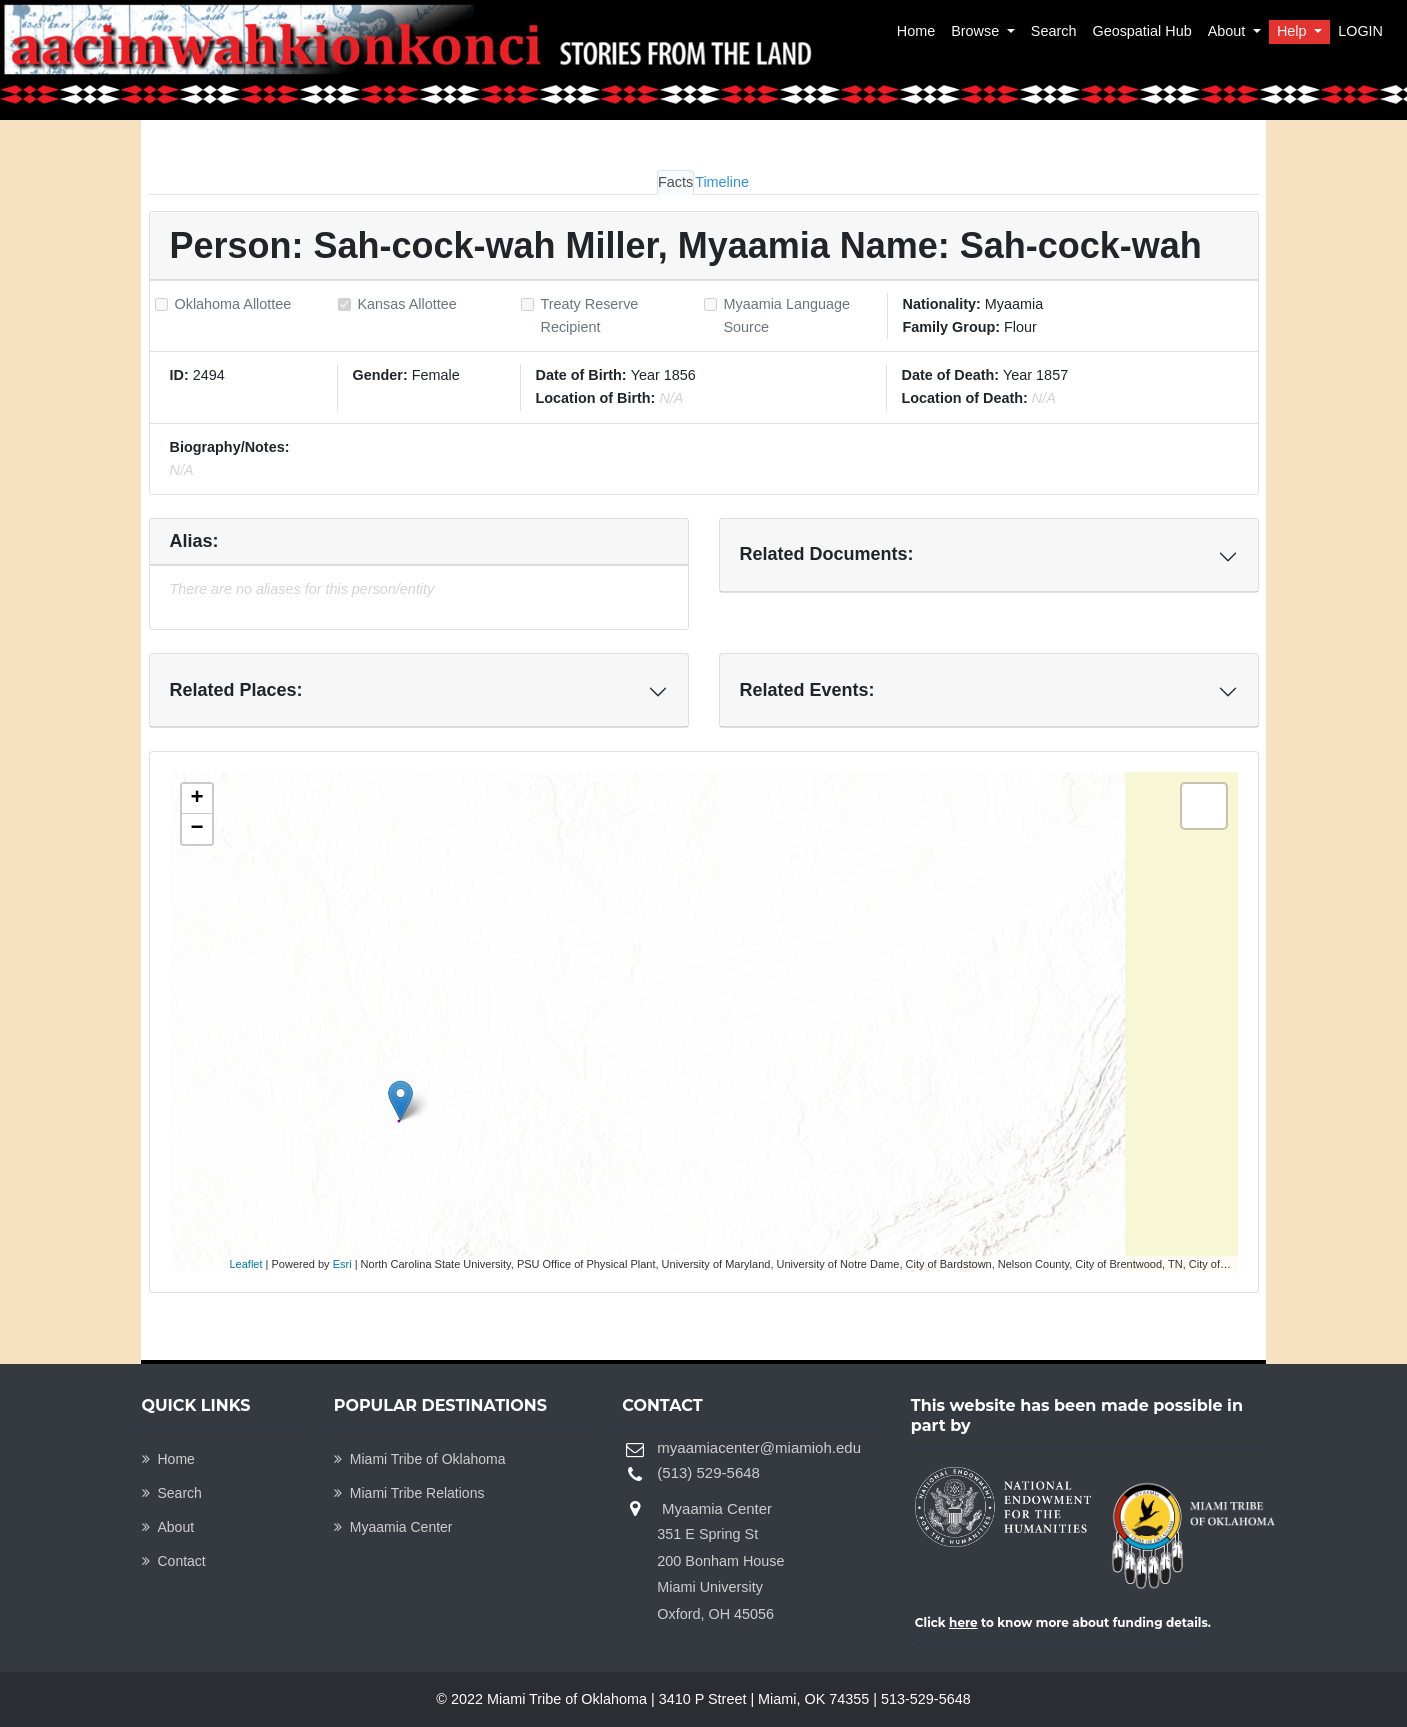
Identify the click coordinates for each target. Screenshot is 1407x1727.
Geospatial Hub (1141, 31)
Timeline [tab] (722, 182)
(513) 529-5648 (708, 1472)
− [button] (196, 829)
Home (916, 31)
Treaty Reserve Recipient (590, 315)
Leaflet (246, 1264)
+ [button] (196, 799)
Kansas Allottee (407, 304)
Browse (977, 31)
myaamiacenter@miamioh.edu (759, 1447)
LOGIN (1360, 31)
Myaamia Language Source (787, 315)
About (1229, 31)
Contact (174, 1561)
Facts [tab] (675, 182)
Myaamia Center (393, 1527)
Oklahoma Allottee (233, 304)
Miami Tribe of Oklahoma (420, 1459)
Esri (342, 1264)
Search (1054, 31)
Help (1294, 31)
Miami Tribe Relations (409, 1493)
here (963, 1622)
